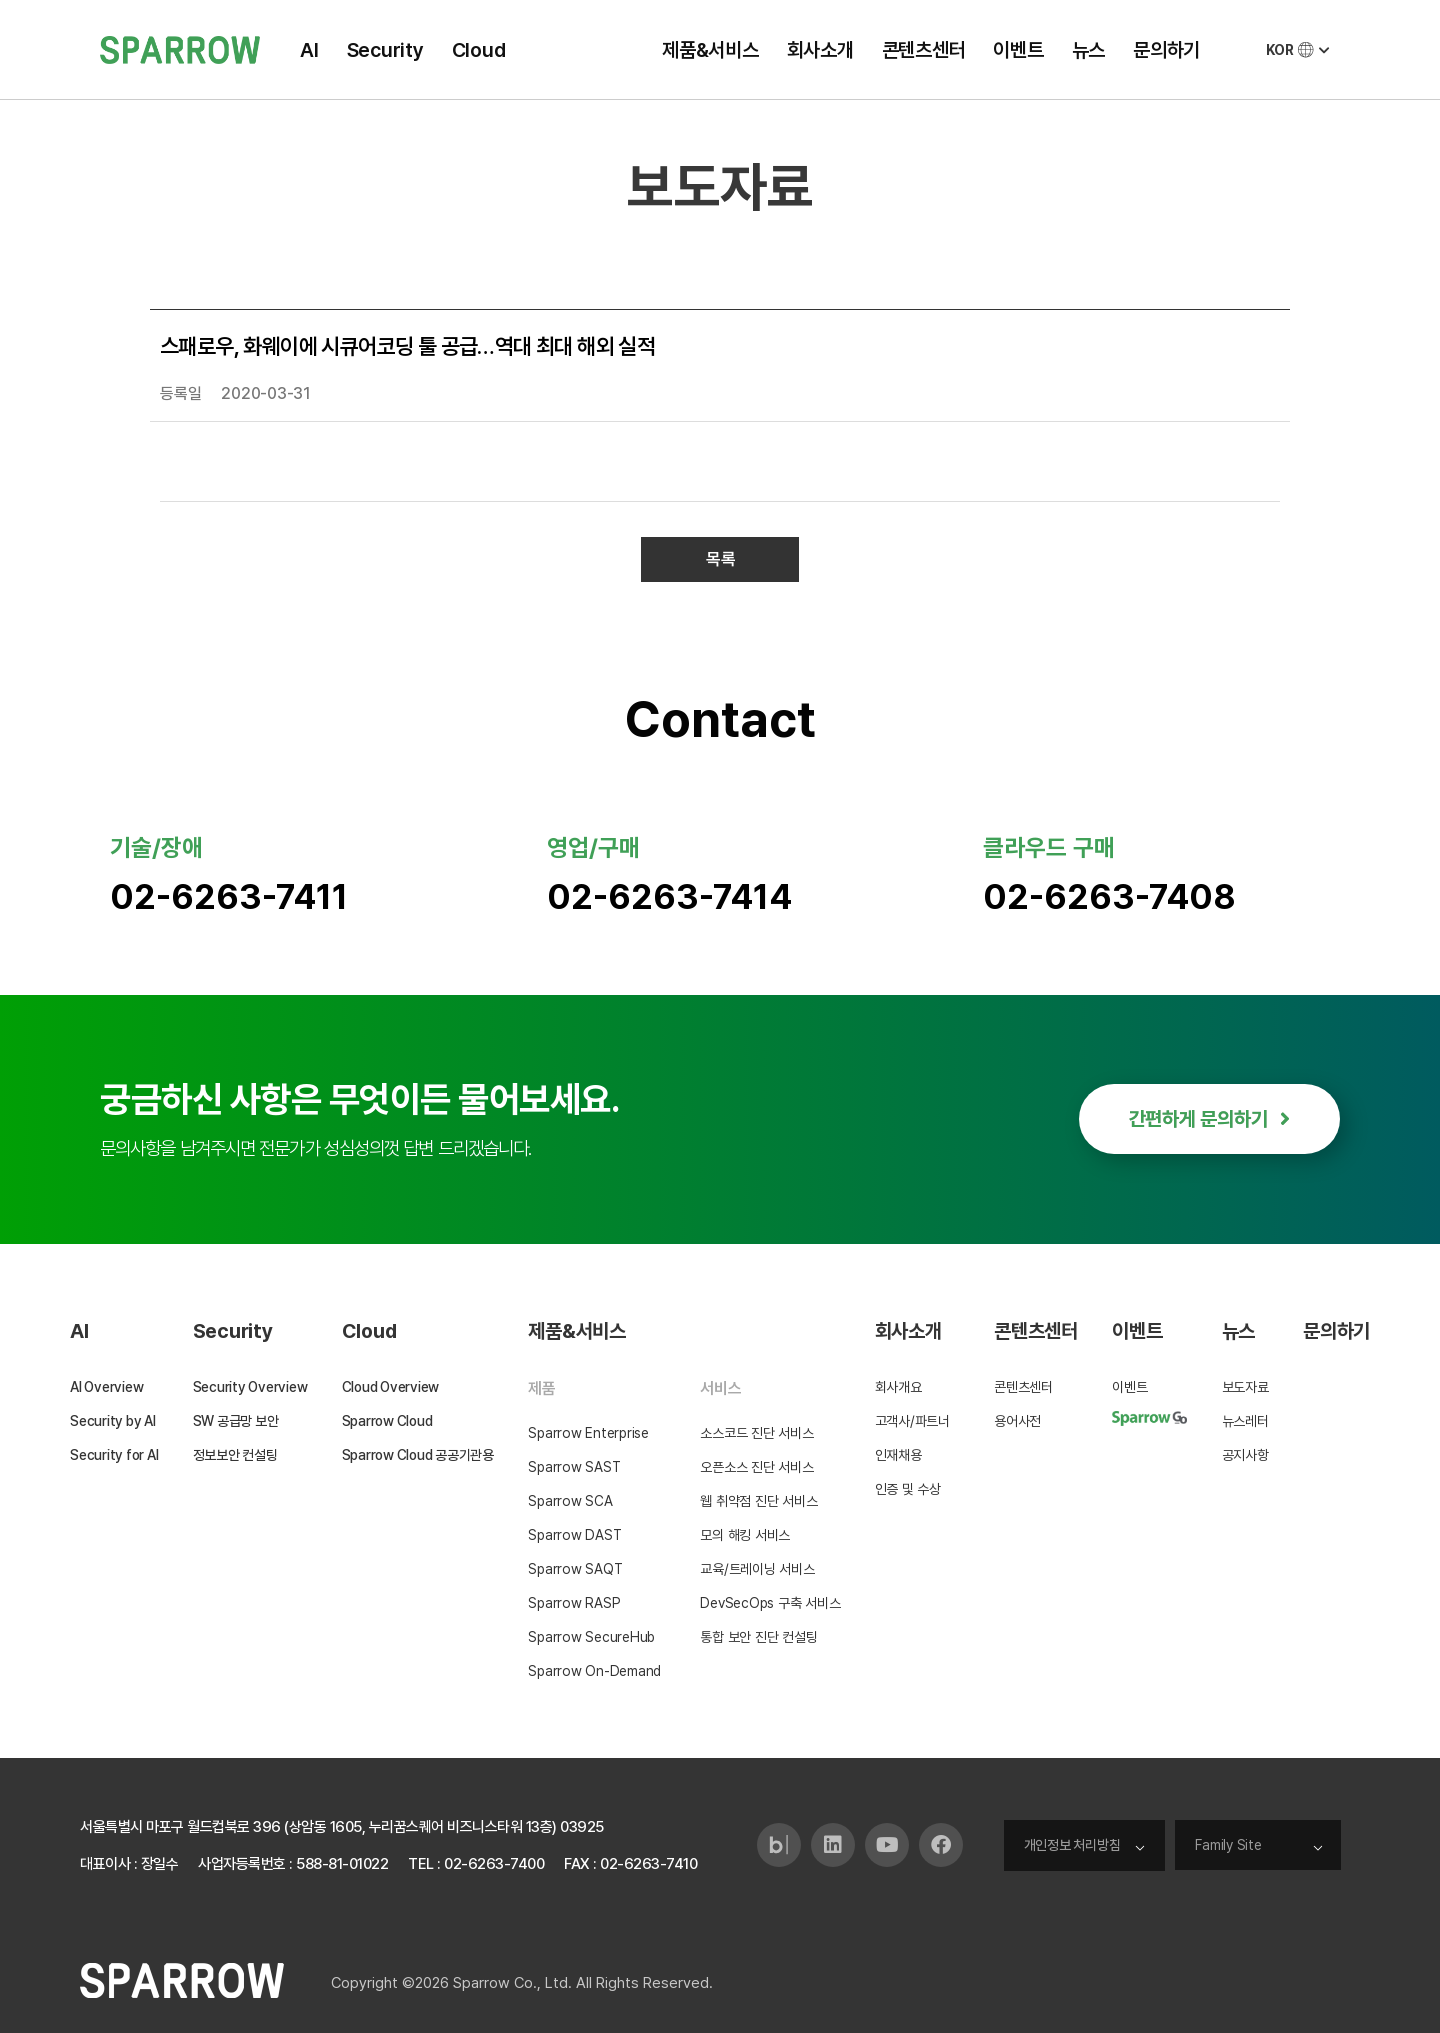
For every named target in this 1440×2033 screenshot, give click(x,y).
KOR (1299, 50)
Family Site (1228, 1845)
